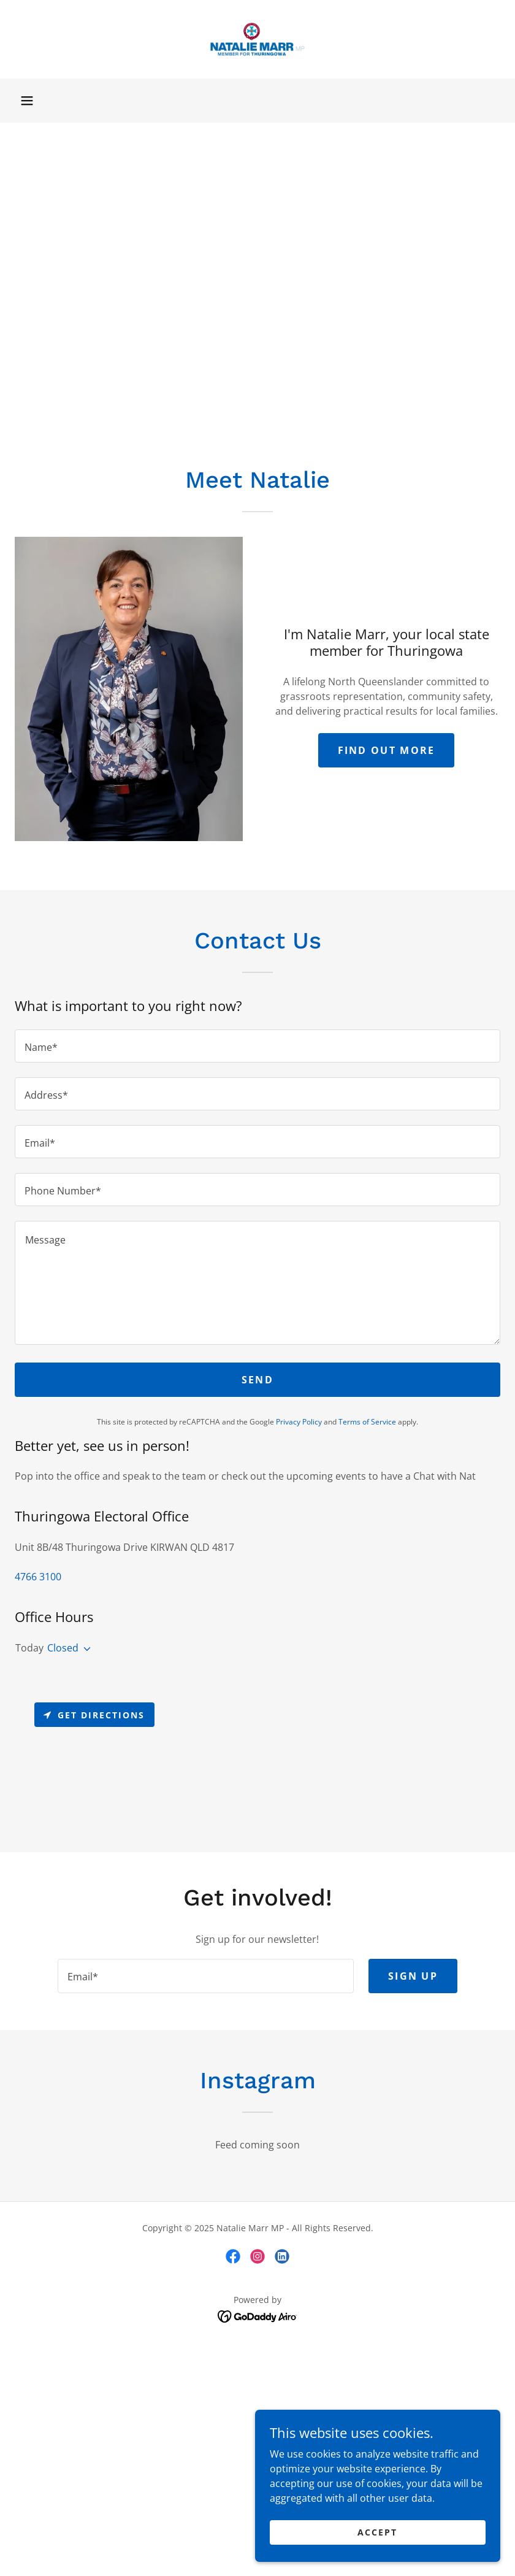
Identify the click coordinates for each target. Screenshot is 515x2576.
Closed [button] (62, 1648)
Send (257, 1379)
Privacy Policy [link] (299, 1422)
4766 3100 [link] (38, 1576)
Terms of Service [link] (367, 1422)
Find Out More (386, 750)
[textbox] (257, 1046)
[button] (27, 100)
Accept (377, 2532)
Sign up (413, 1976)
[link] (257, 39)
